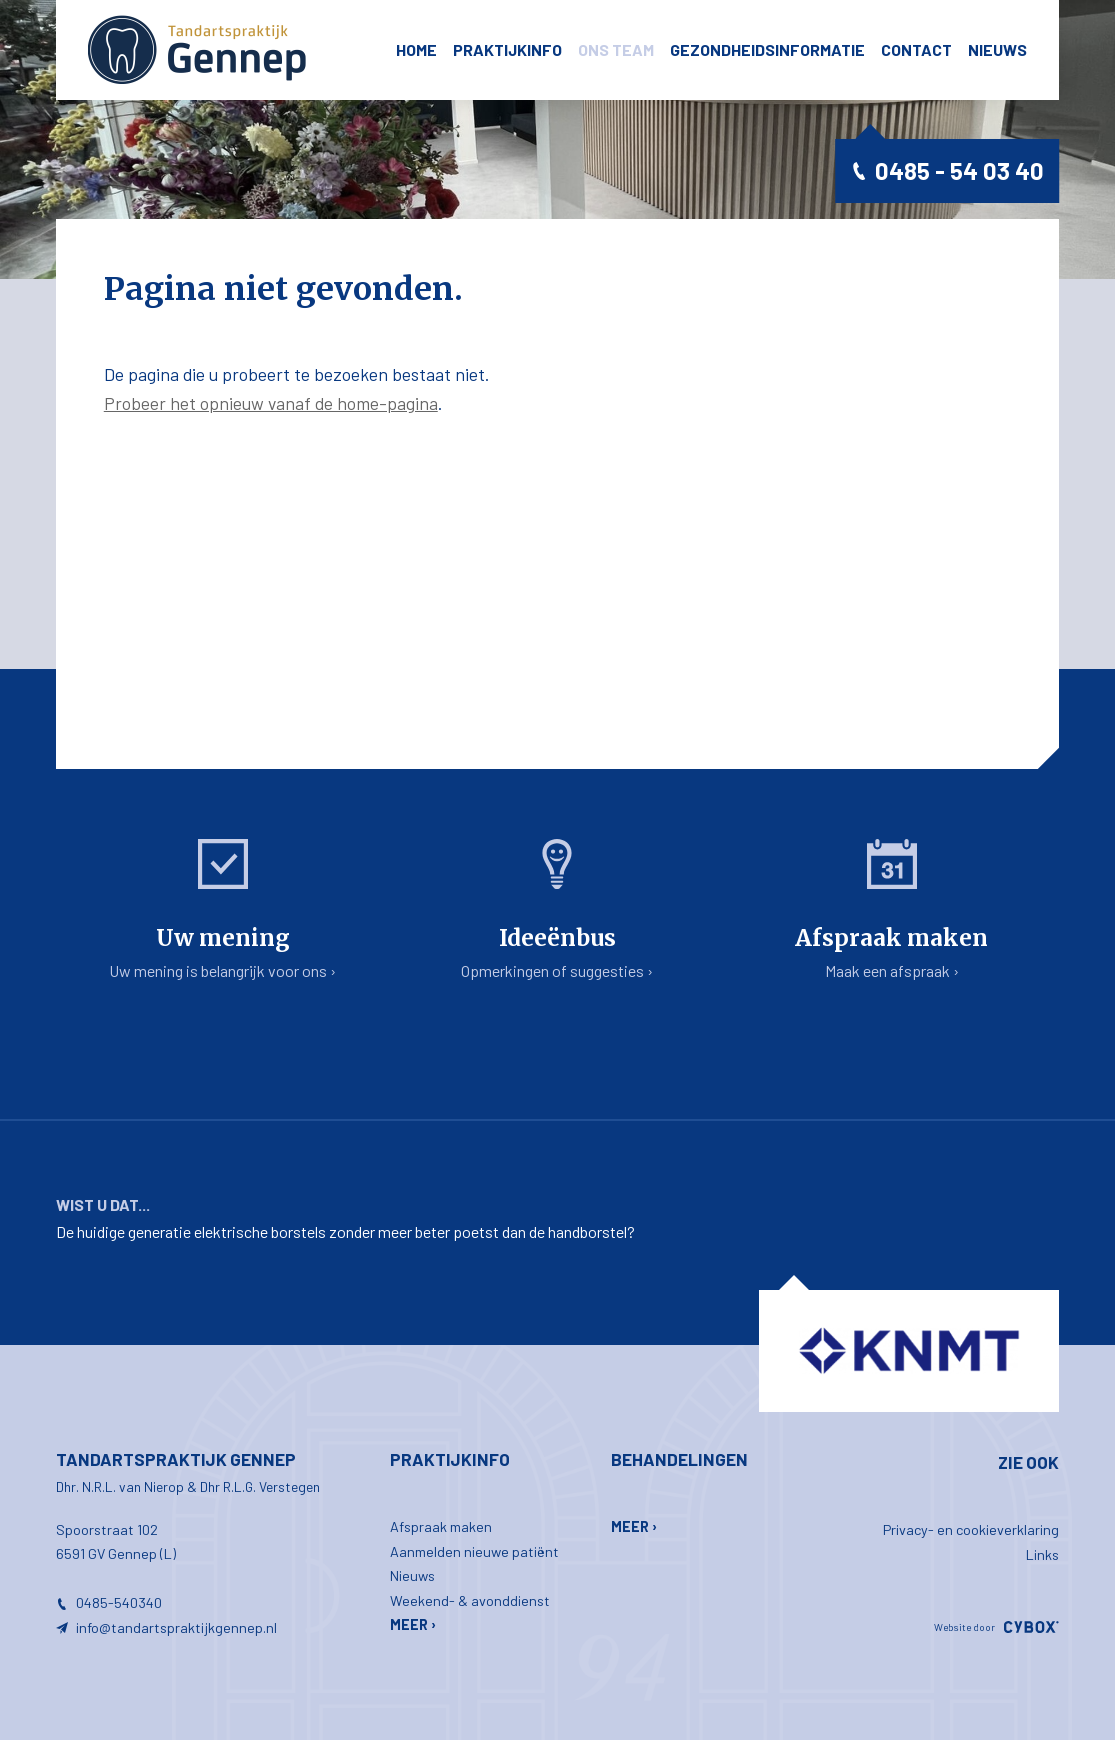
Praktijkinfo (507, 49)
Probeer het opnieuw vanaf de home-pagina (271, 403)
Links (1042, 1554)
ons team (616, 49)
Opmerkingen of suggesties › (557, 909)
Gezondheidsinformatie (767, 49)
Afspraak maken (441, 1526)
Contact (916, 49)
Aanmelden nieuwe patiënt (474, 1551)
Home (416, 49)
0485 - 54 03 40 (959, 170)
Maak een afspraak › (892, 909)
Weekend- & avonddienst (470, 1600)
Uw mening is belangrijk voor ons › (223, 909)
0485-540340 (119, 1602)
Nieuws (997, 49)
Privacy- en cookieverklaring (971, 1529)
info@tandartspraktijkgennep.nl (176, 1627)
